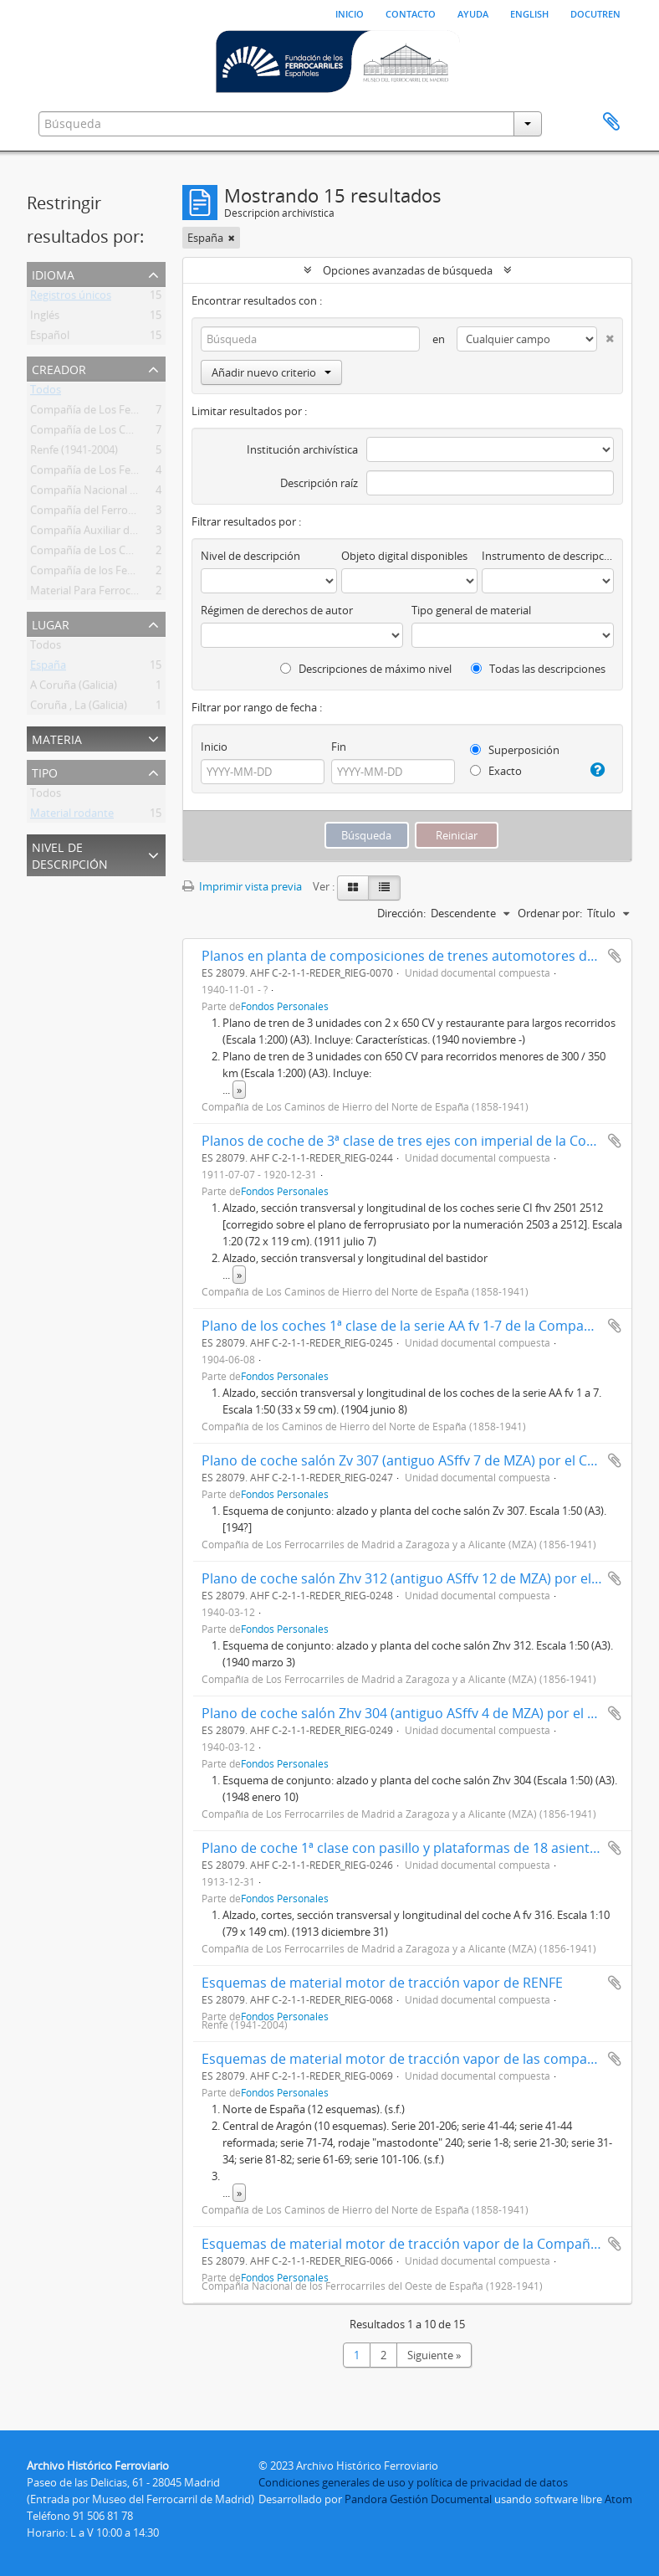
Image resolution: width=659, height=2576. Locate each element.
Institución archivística (302, 449)
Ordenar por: (550, 913)
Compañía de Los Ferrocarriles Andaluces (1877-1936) (162, 472)
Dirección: (401, 913)
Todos (45, 392)
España (48, 667)
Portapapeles (611, 122)
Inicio (349, 12)
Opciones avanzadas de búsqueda (407, 270)
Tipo (45, 771)
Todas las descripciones (538, 668)
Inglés (44, 318)
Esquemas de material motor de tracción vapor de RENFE (382, 1982)
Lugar (50, 623)
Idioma (53, 273)
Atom (618, 2499)
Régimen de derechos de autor (277, 610)
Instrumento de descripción (548, 555)
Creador (59, 368)
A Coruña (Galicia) (73, 687)
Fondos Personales (285, 1006)
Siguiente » (434, 2355)
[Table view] (384, 888)
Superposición (514, 749)
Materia (57, 737)
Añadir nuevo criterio (271, 372)
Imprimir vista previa (242, 886)
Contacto (411, 12)
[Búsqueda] (310, 339)
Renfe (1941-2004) (74, 452)
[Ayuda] (596, 770)
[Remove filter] (231, 237)
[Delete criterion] (605, 335)
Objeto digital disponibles (404, 555)
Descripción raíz (319, 482)
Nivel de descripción (70, 854)
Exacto (496, 770)
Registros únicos (70, 297)
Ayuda (472, 12)
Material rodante (72, 816)
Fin (338, 746)
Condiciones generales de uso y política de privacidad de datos (413, 2482)
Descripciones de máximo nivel (366, 668)
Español (49, 338)
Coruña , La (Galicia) (78, 708)
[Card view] (353, 888)
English (529, 12)
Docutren (595, 12)
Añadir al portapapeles (614, 955)
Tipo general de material (471, 610)
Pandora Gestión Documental (418, 2499)
